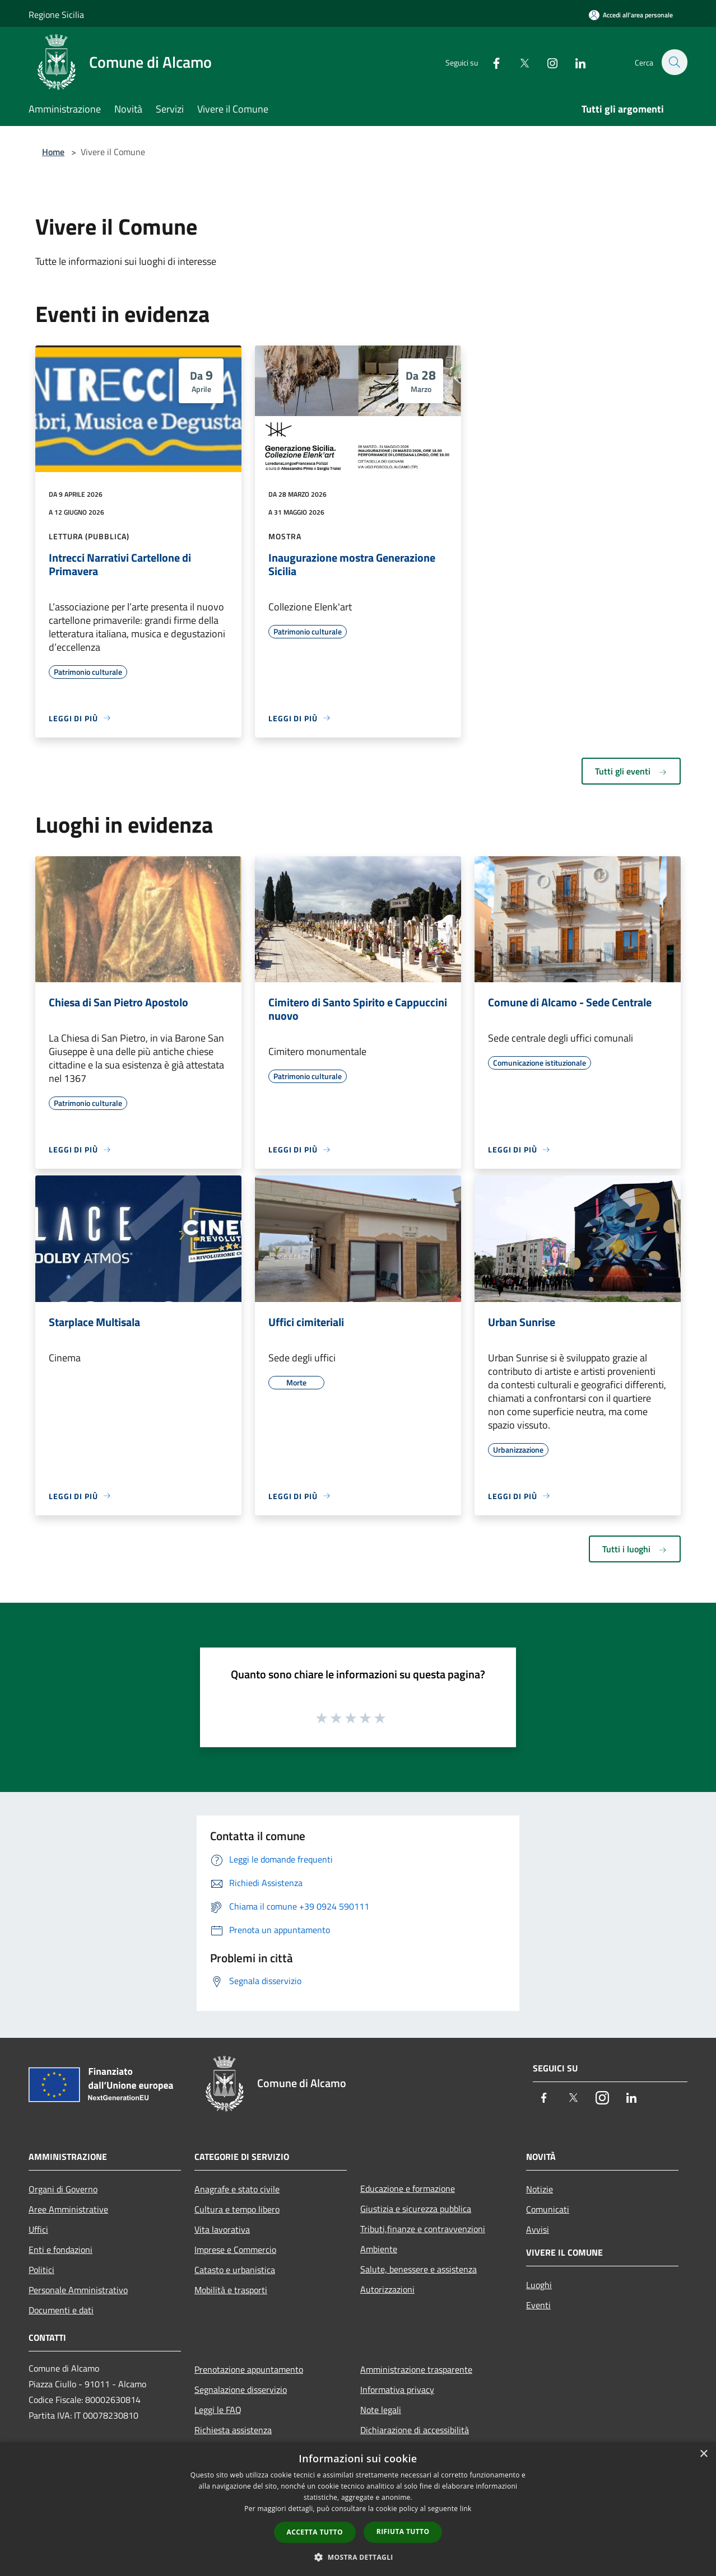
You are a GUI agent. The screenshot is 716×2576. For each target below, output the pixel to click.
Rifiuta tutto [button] (403, 2531)
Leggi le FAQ (217, 2409)
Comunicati (547, 2209)
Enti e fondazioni (60, 2249)
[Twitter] (518, 61)
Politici (41, 2269)
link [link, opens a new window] (466, 2508)
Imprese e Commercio (235, 2249)
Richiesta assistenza (233, 2430)
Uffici (38, 2229)
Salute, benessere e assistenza (418, 2269)
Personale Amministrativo (78, 2290)
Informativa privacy (397, 2389)
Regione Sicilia (56, 14)
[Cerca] (674, 62)
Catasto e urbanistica (234, 2269)
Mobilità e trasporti (230, 2290)
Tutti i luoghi (634, 1549)
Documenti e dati (61, 2310)
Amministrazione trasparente (416, 2369)
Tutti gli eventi (631, 771)
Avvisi (537, 2229)
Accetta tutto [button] (315, 2532)
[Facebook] (490, 61)
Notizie (539, 2189)
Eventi (538, 2305)
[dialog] (358, 2509)
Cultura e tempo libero (237, 2209)
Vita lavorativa (222, 2229)
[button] (358, 2557)
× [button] (703, 2454)
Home (53, 151)
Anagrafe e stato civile (237, 2189)
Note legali (380, 2409)
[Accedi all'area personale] (630, 15)
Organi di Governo (63, 2189)
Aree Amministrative (68, 2209)
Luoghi (539, 2285)
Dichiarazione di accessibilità (414, 2430)
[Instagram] (546, 61)
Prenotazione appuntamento (248, 2369)
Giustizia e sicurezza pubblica (415, 2208)
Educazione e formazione (407, 2188)
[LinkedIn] (574, 61)
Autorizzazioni (387, 2289)
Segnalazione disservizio (240, 2389)
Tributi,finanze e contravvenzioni (422, 2229)
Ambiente (378, 2249)
